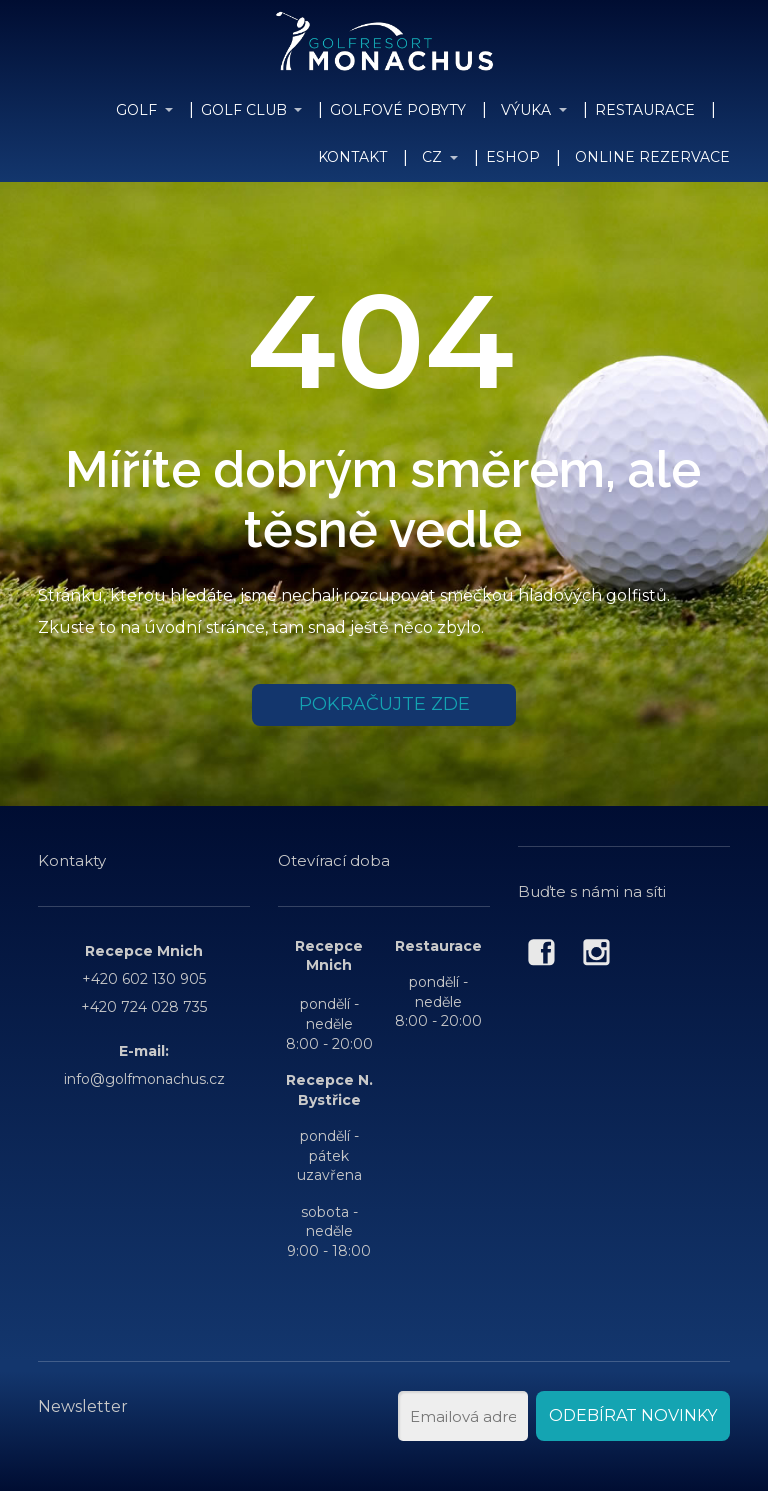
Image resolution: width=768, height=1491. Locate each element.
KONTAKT (352, 157)
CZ (432, 157)
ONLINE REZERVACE (652, 157)
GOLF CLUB (244, 110)
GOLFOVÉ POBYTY (398, 110)
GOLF (136, 110)
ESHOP (513, 157)
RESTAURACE (645, 110)
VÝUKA (526, 110)
